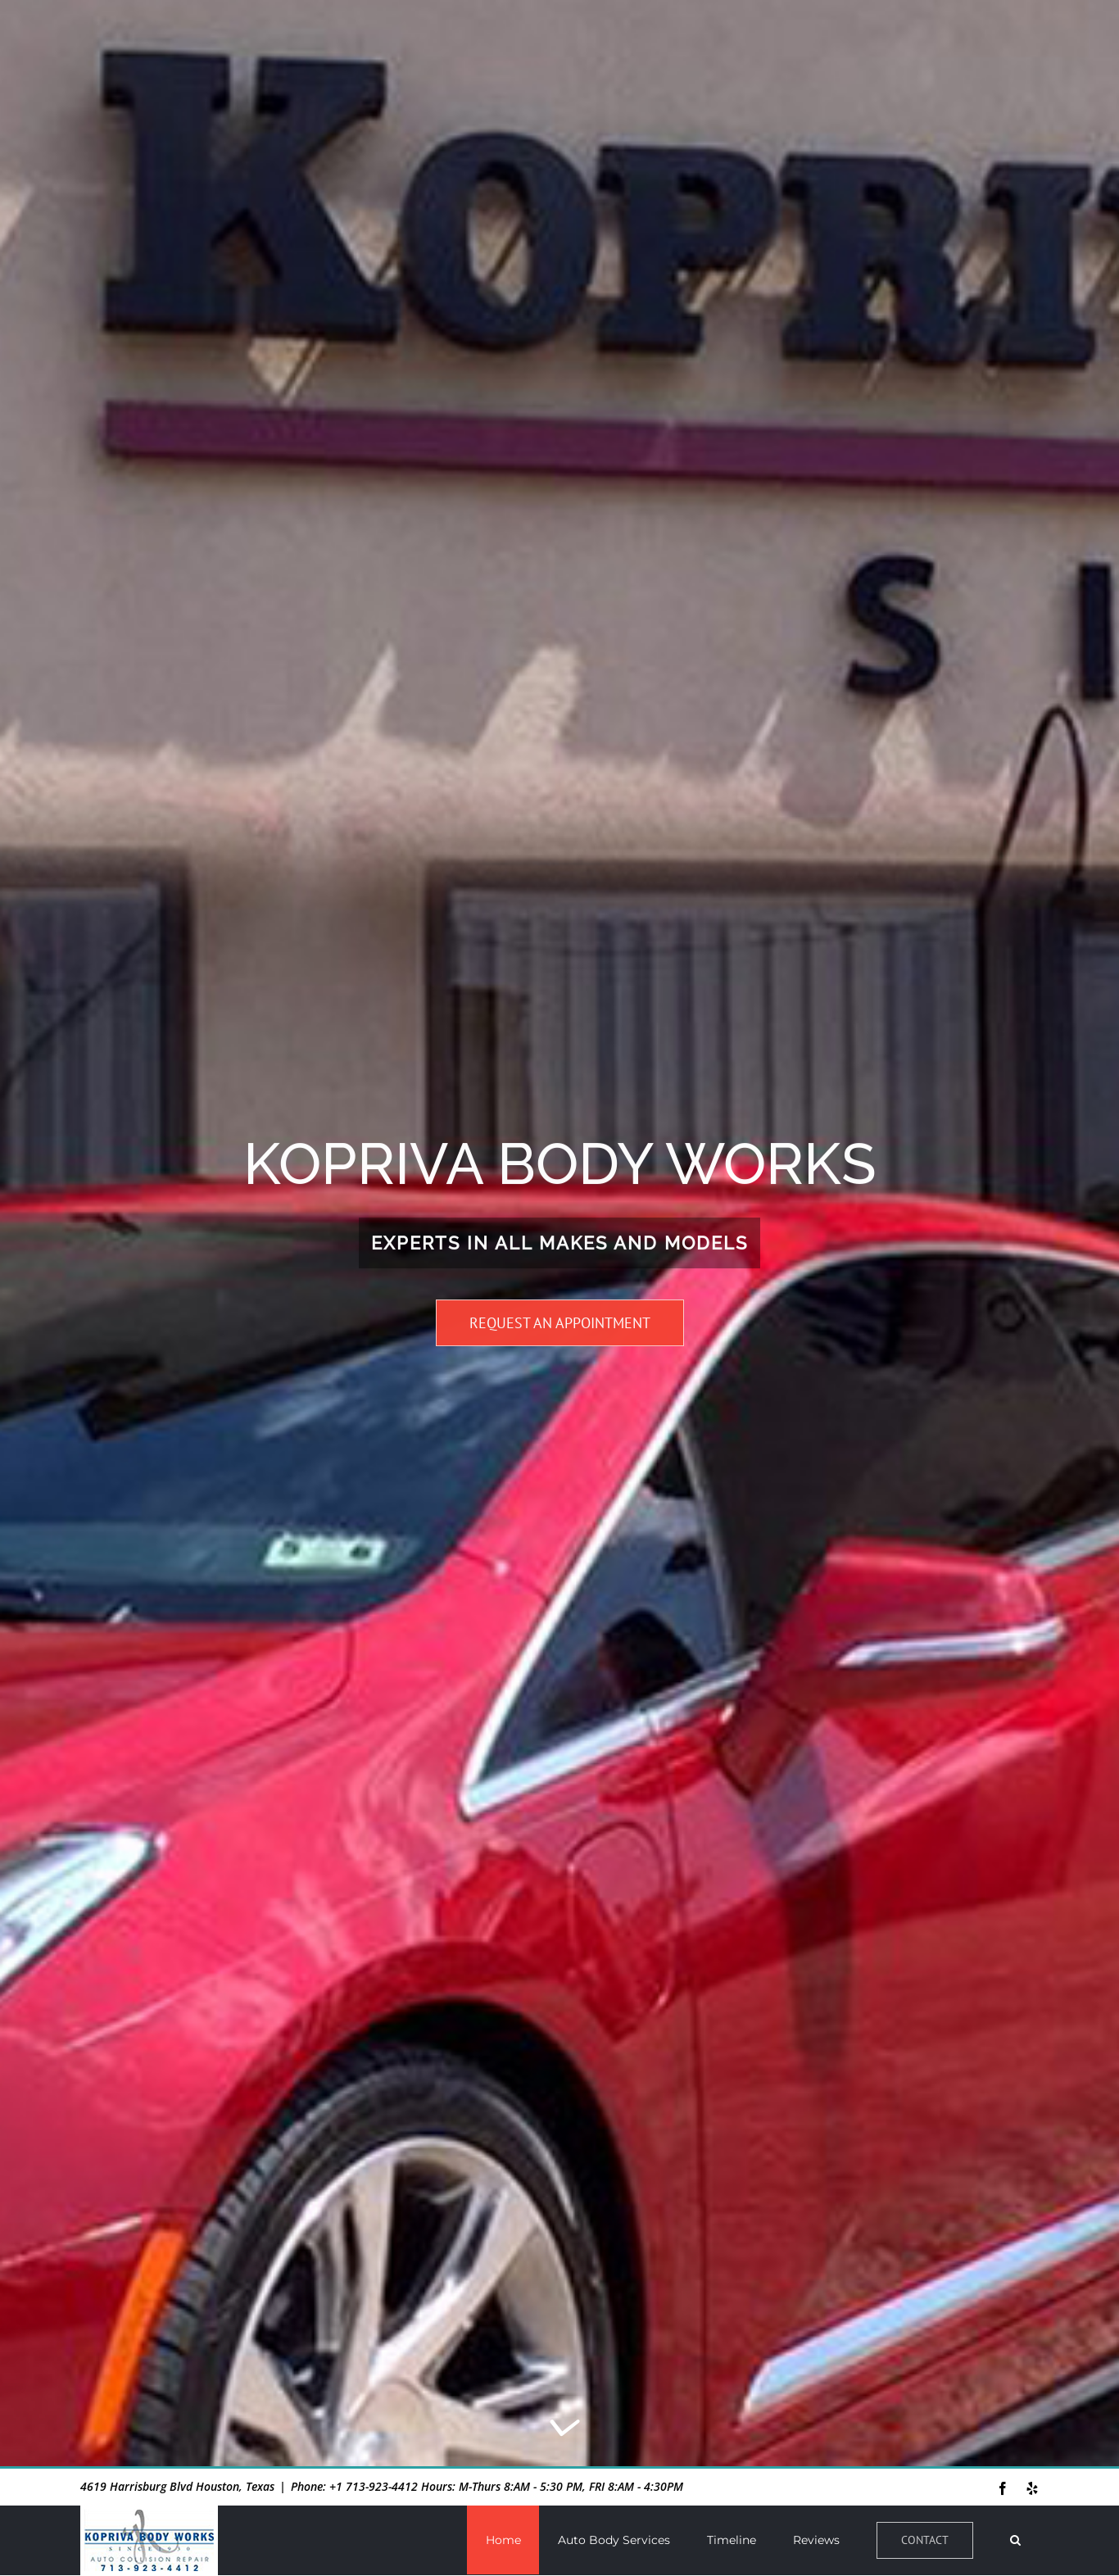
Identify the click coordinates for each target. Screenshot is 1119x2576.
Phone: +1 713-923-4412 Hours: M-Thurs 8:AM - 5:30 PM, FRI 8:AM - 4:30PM (487, 2486)
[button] (1015, 2540)
